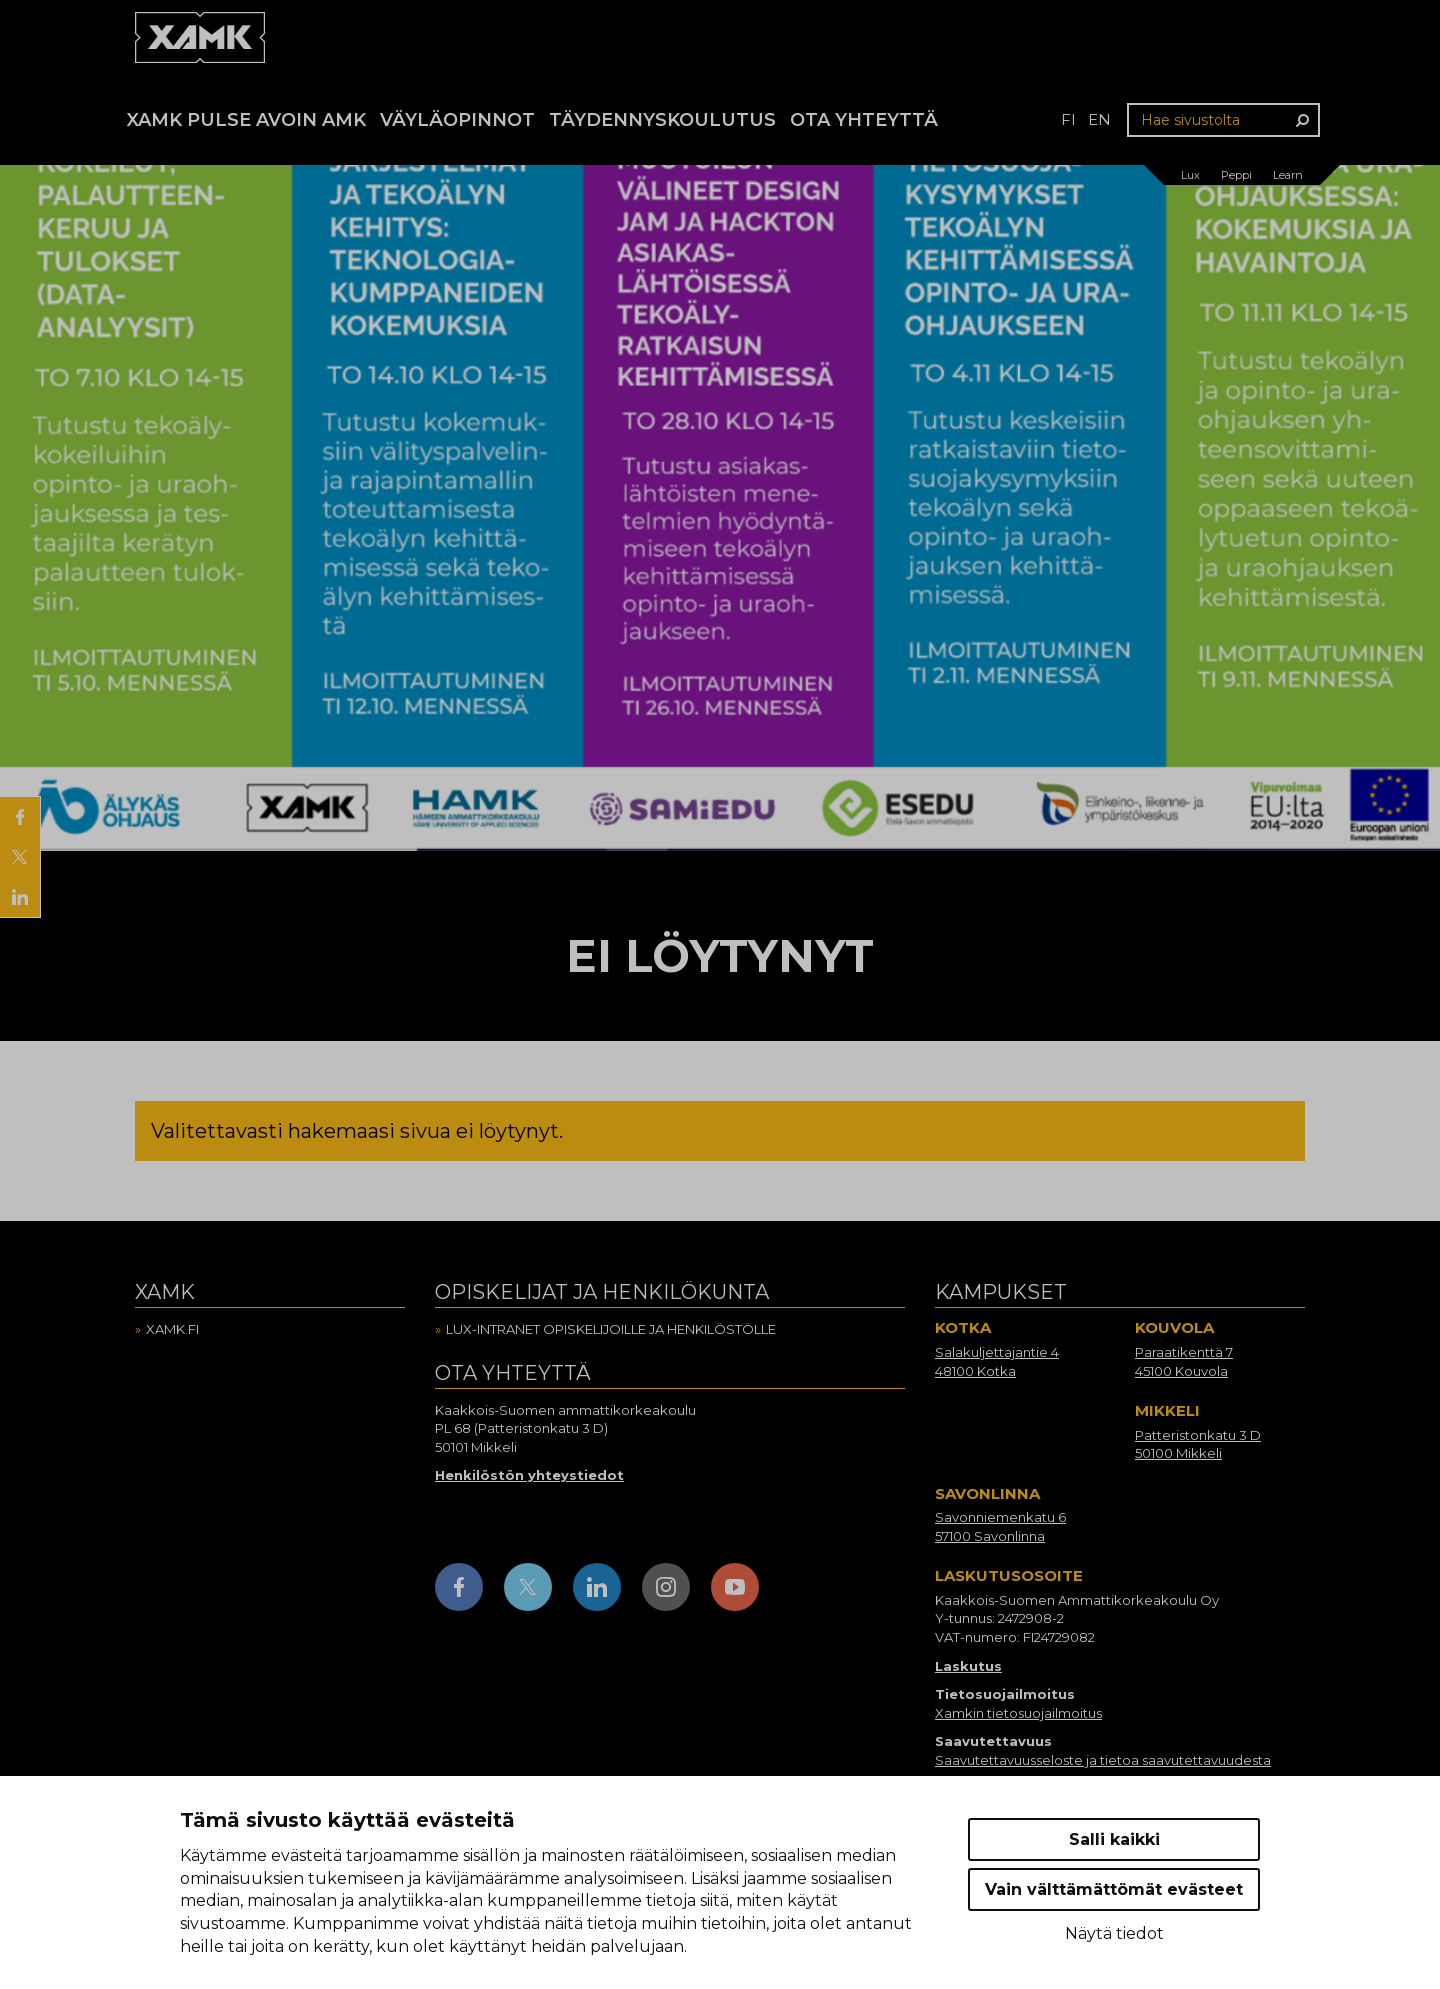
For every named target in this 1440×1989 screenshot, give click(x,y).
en (1099, 119)
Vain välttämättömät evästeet (1114, 1889)
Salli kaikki (1114, 1839)
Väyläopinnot (457, 120)
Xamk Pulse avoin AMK (246, 120)
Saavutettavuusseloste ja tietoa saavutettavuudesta (1103, 1760)
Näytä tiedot (1114, 1933)
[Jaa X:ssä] (20, 857)
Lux (1190, 175)
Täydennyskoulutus (662, 120)
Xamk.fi (172, 1329)
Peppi (1236, 175)
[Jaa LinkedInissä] (20, 897)
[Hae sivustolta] (1223, 120)
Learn (1288, 175)
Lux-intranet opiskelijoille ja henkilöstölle (611, 1329)
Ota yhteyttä (864, 120)
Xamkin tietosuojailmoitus (1018, 1713)
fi (1068, 119)
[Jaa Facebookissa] (20, 817)
